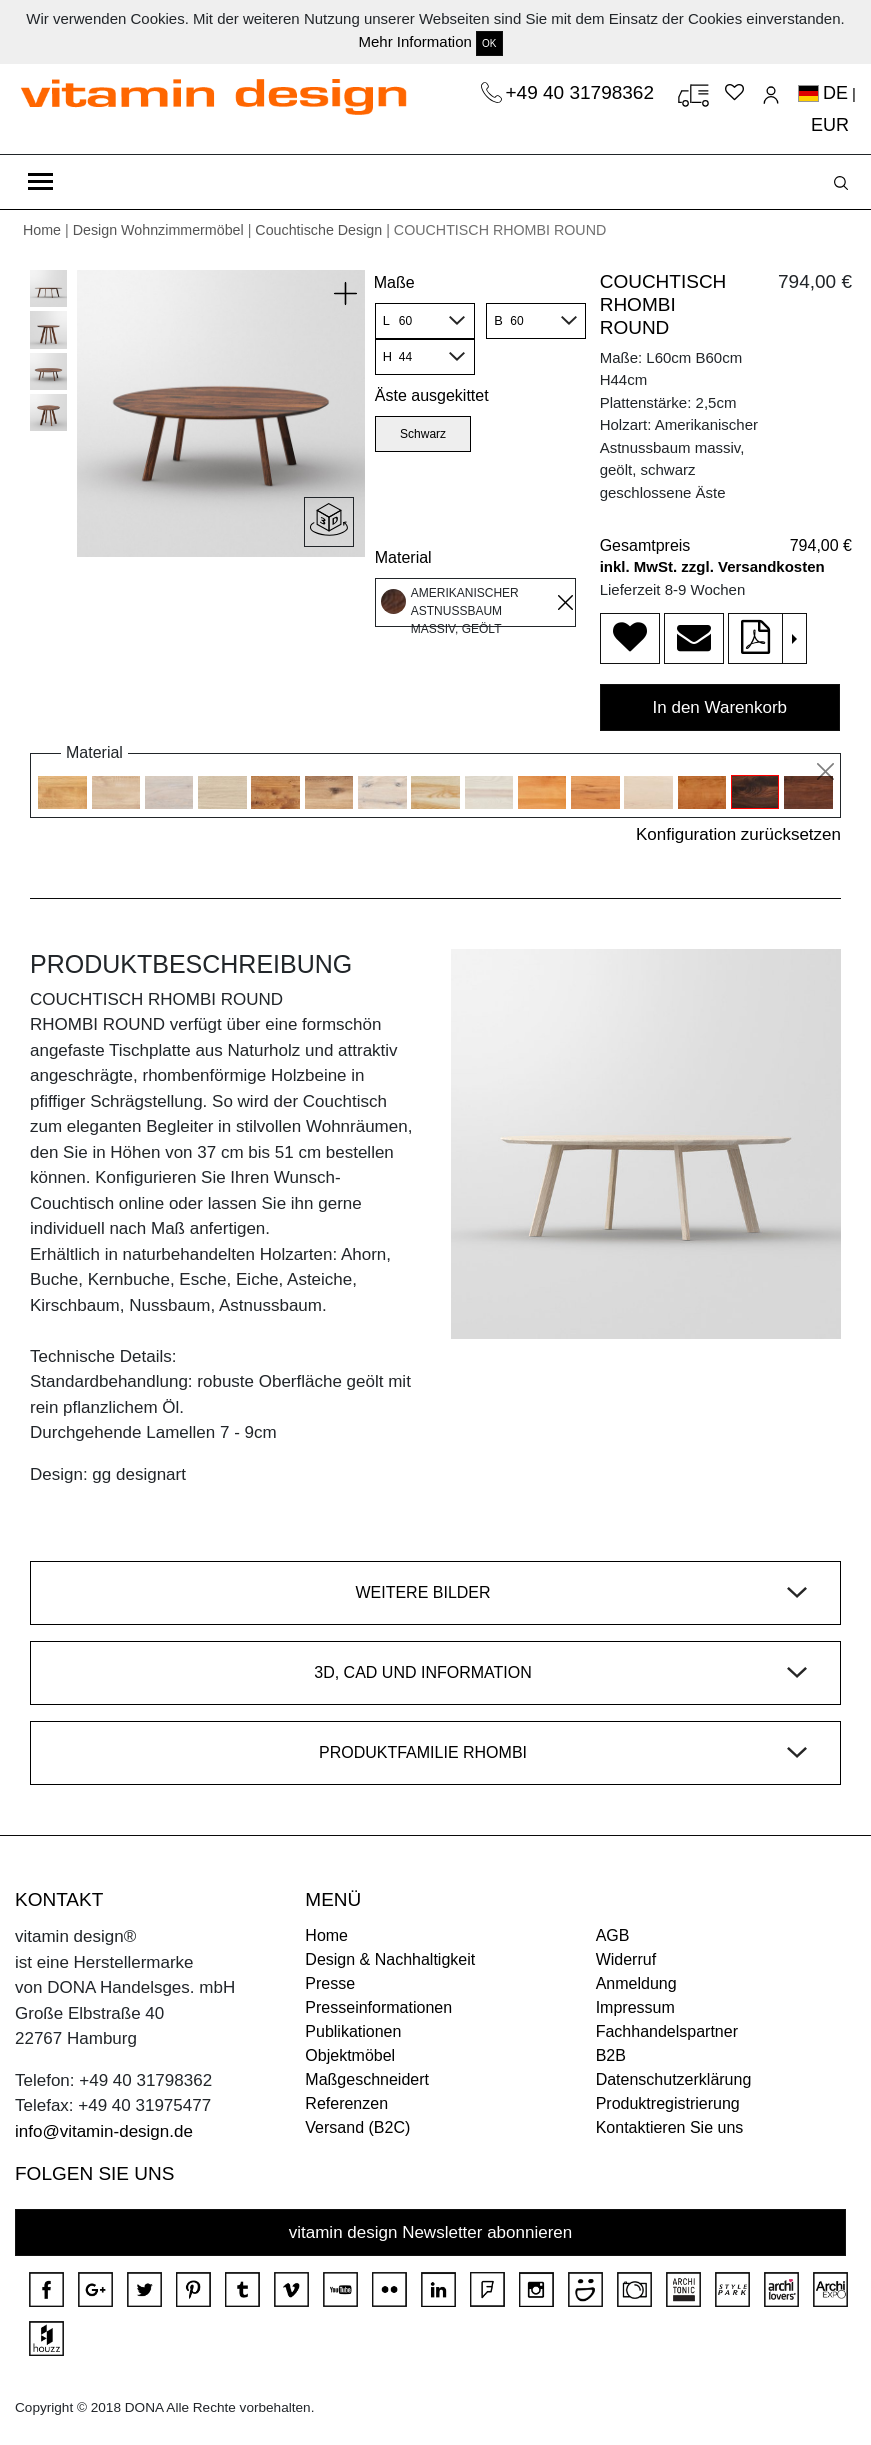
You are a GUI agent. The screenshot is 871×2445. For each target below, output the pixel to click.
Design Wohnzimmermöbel (158, 230)
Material (403, 557)
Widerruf (626, 1959)
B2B (611, 2055)
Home (42, 230)
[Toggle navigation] (40, 182)
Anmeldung (636, 1983)
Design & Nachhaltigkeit (390, 1959)
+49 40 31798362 (583, 92)
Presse (330, 1983)
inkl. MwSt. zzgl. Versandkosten (712, 566)
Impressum (635, 2007)
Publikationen (353, 2031)
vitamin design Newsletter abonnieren (431, 2232)
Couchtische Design (318, 230)
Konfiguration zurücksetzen (738, 834)
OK (489, 43)
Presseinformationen (378, 2007)
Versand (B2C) (357, 2127)
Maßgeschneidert (367, 2079)
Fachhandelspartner (667, 2031)
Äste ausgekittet (432, 395)
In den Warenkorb (720, 707)
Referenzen (346, 2103)
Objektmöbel (350, 2055)
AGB (613, 1935)
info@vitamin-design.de (104, 2131)
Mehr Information (414, 41)
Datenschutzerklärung (674, 2079)
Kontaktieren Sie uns (670, 2127)
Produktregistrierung (668, 2103)
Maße (394, 282)
